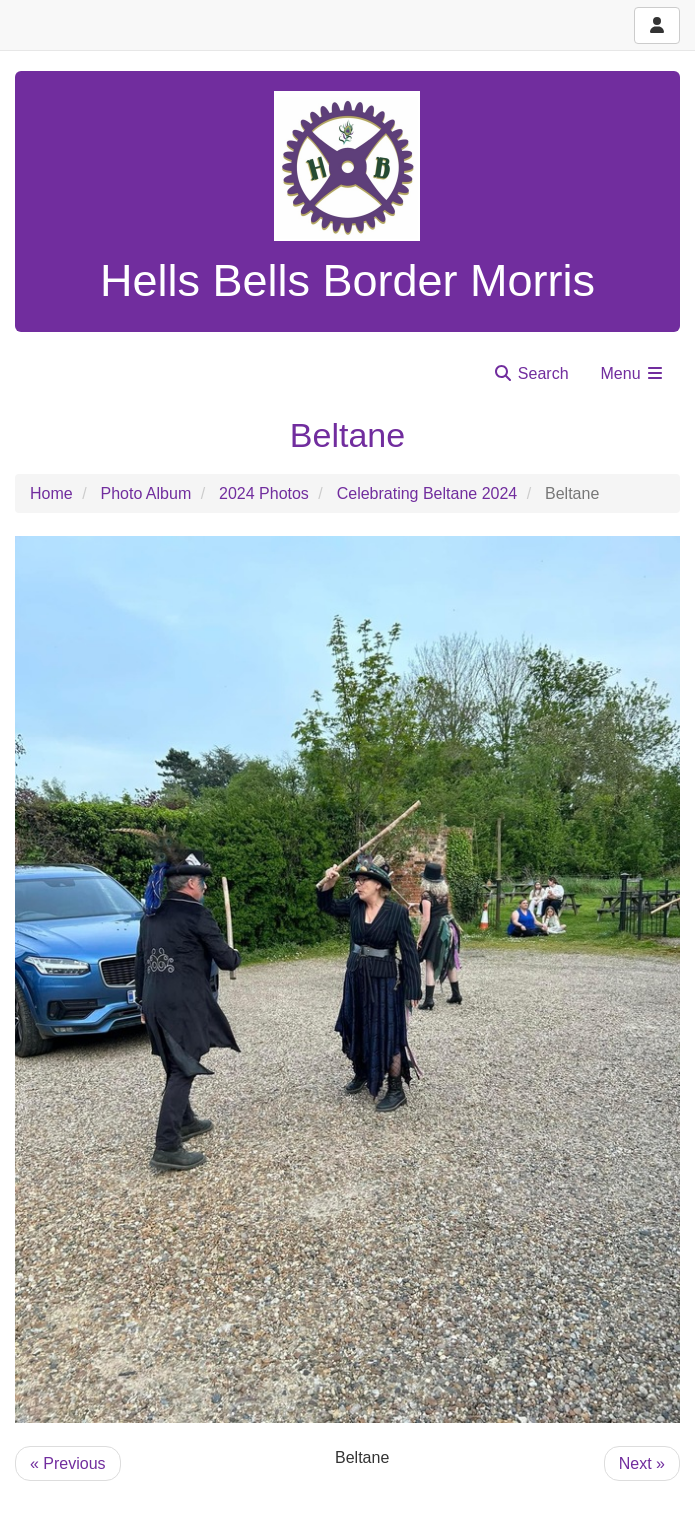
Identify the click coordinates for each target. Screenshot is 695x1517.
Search (530, 373)
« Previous (68, 1463)
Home (51, 493)
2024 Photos (264, 493)
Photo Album (145, 493)
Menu (633, 373)
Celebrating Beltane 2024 (427, 493)
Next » (642, 1463)
